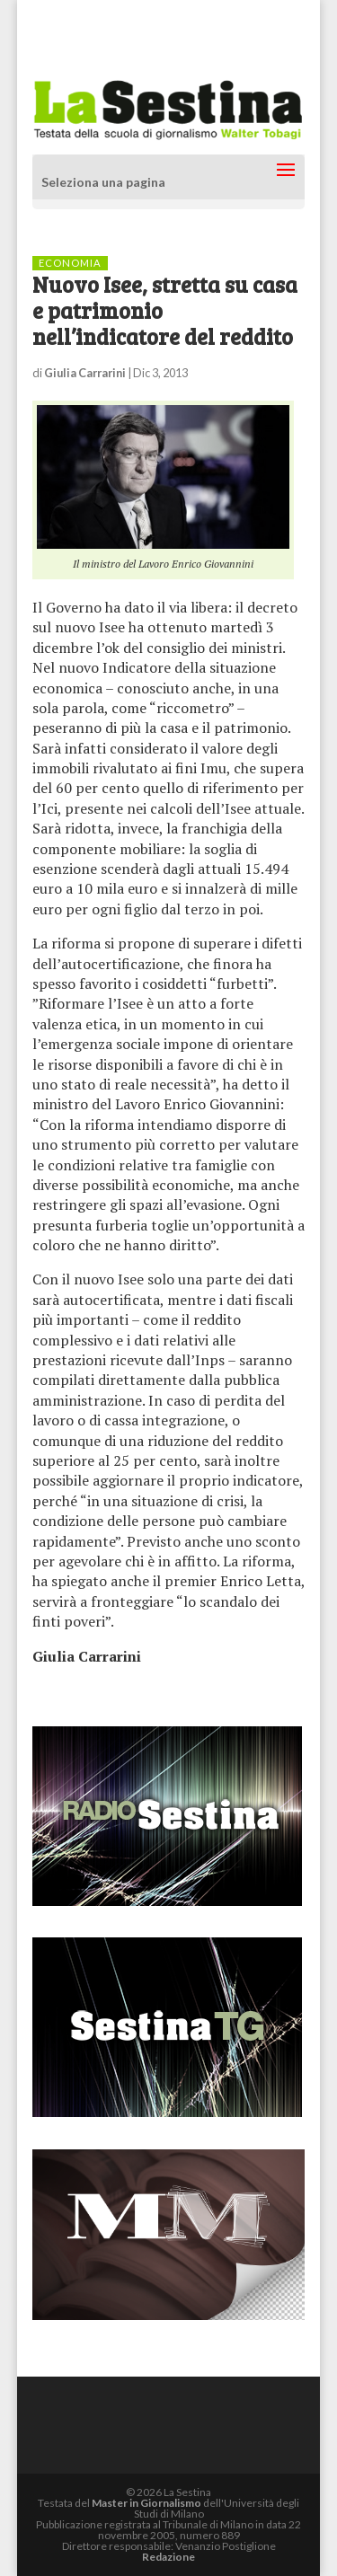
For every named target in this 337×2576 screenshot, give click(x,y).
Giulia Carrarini (85, 373)
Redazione (168, 2556)
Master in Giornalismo (146, 2503)
